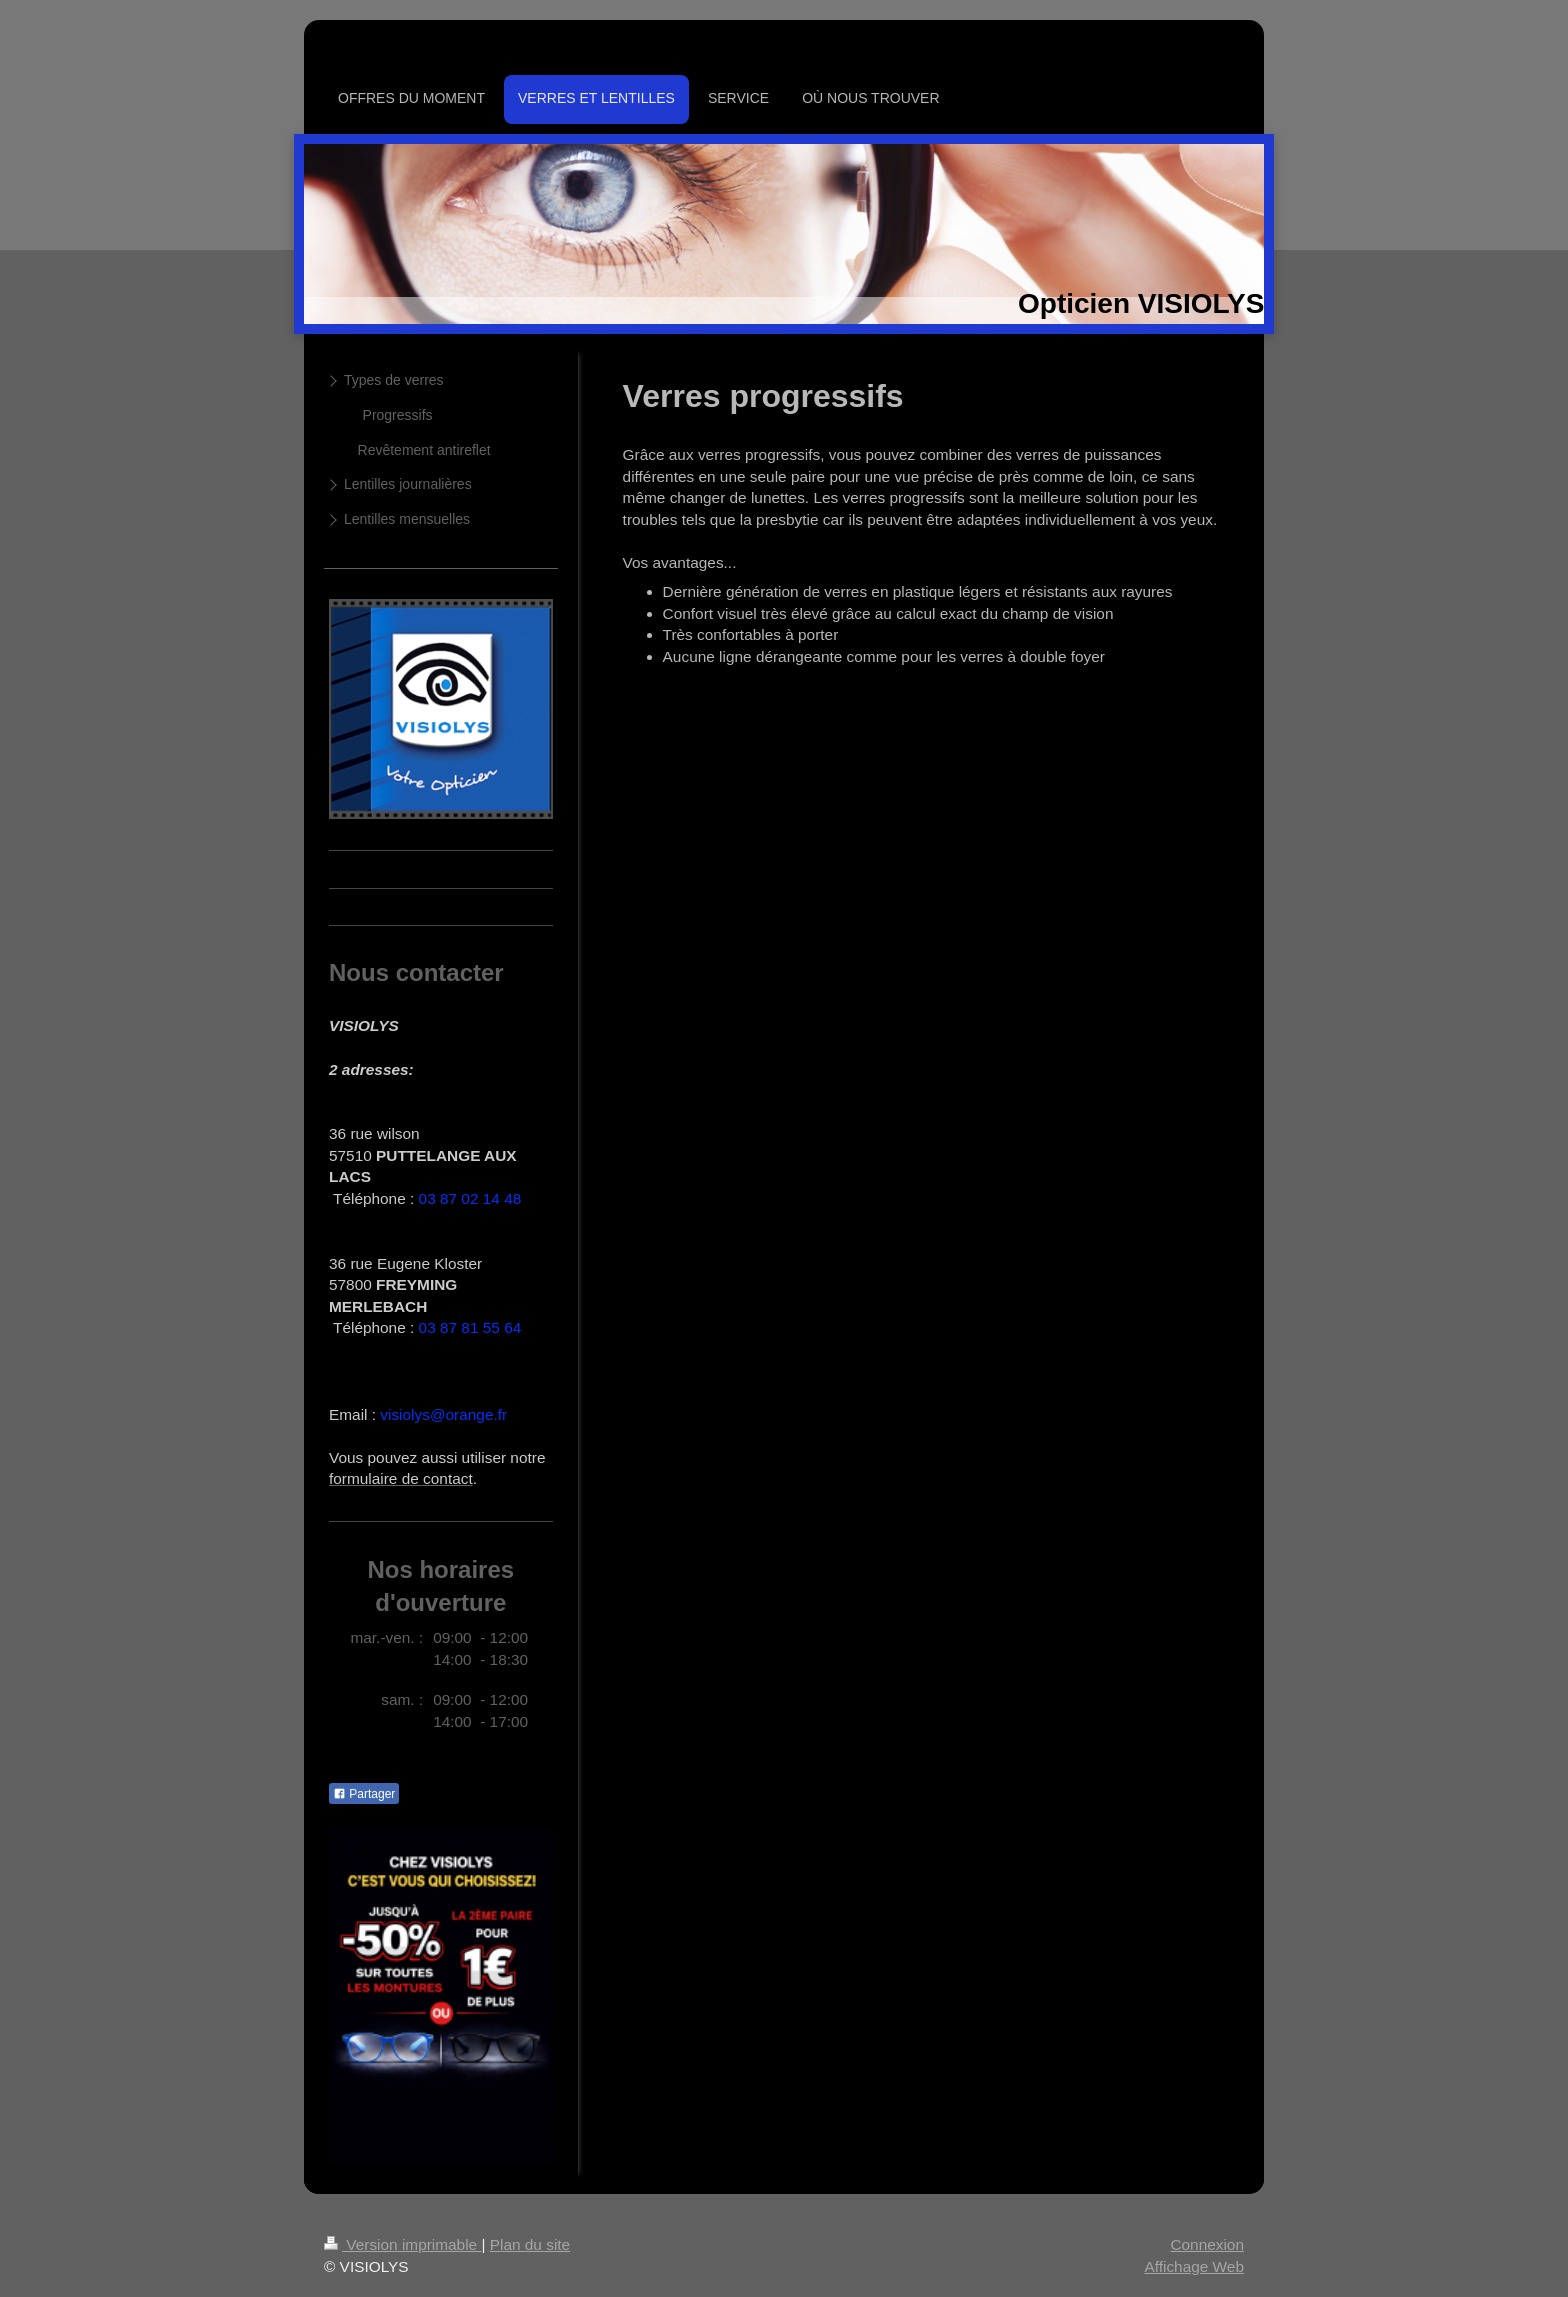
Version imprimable (402, 2244)
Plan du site (530, 2244)
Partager (364, 1794)
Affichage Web (1194, 2266)
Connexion (1207, 2244)
